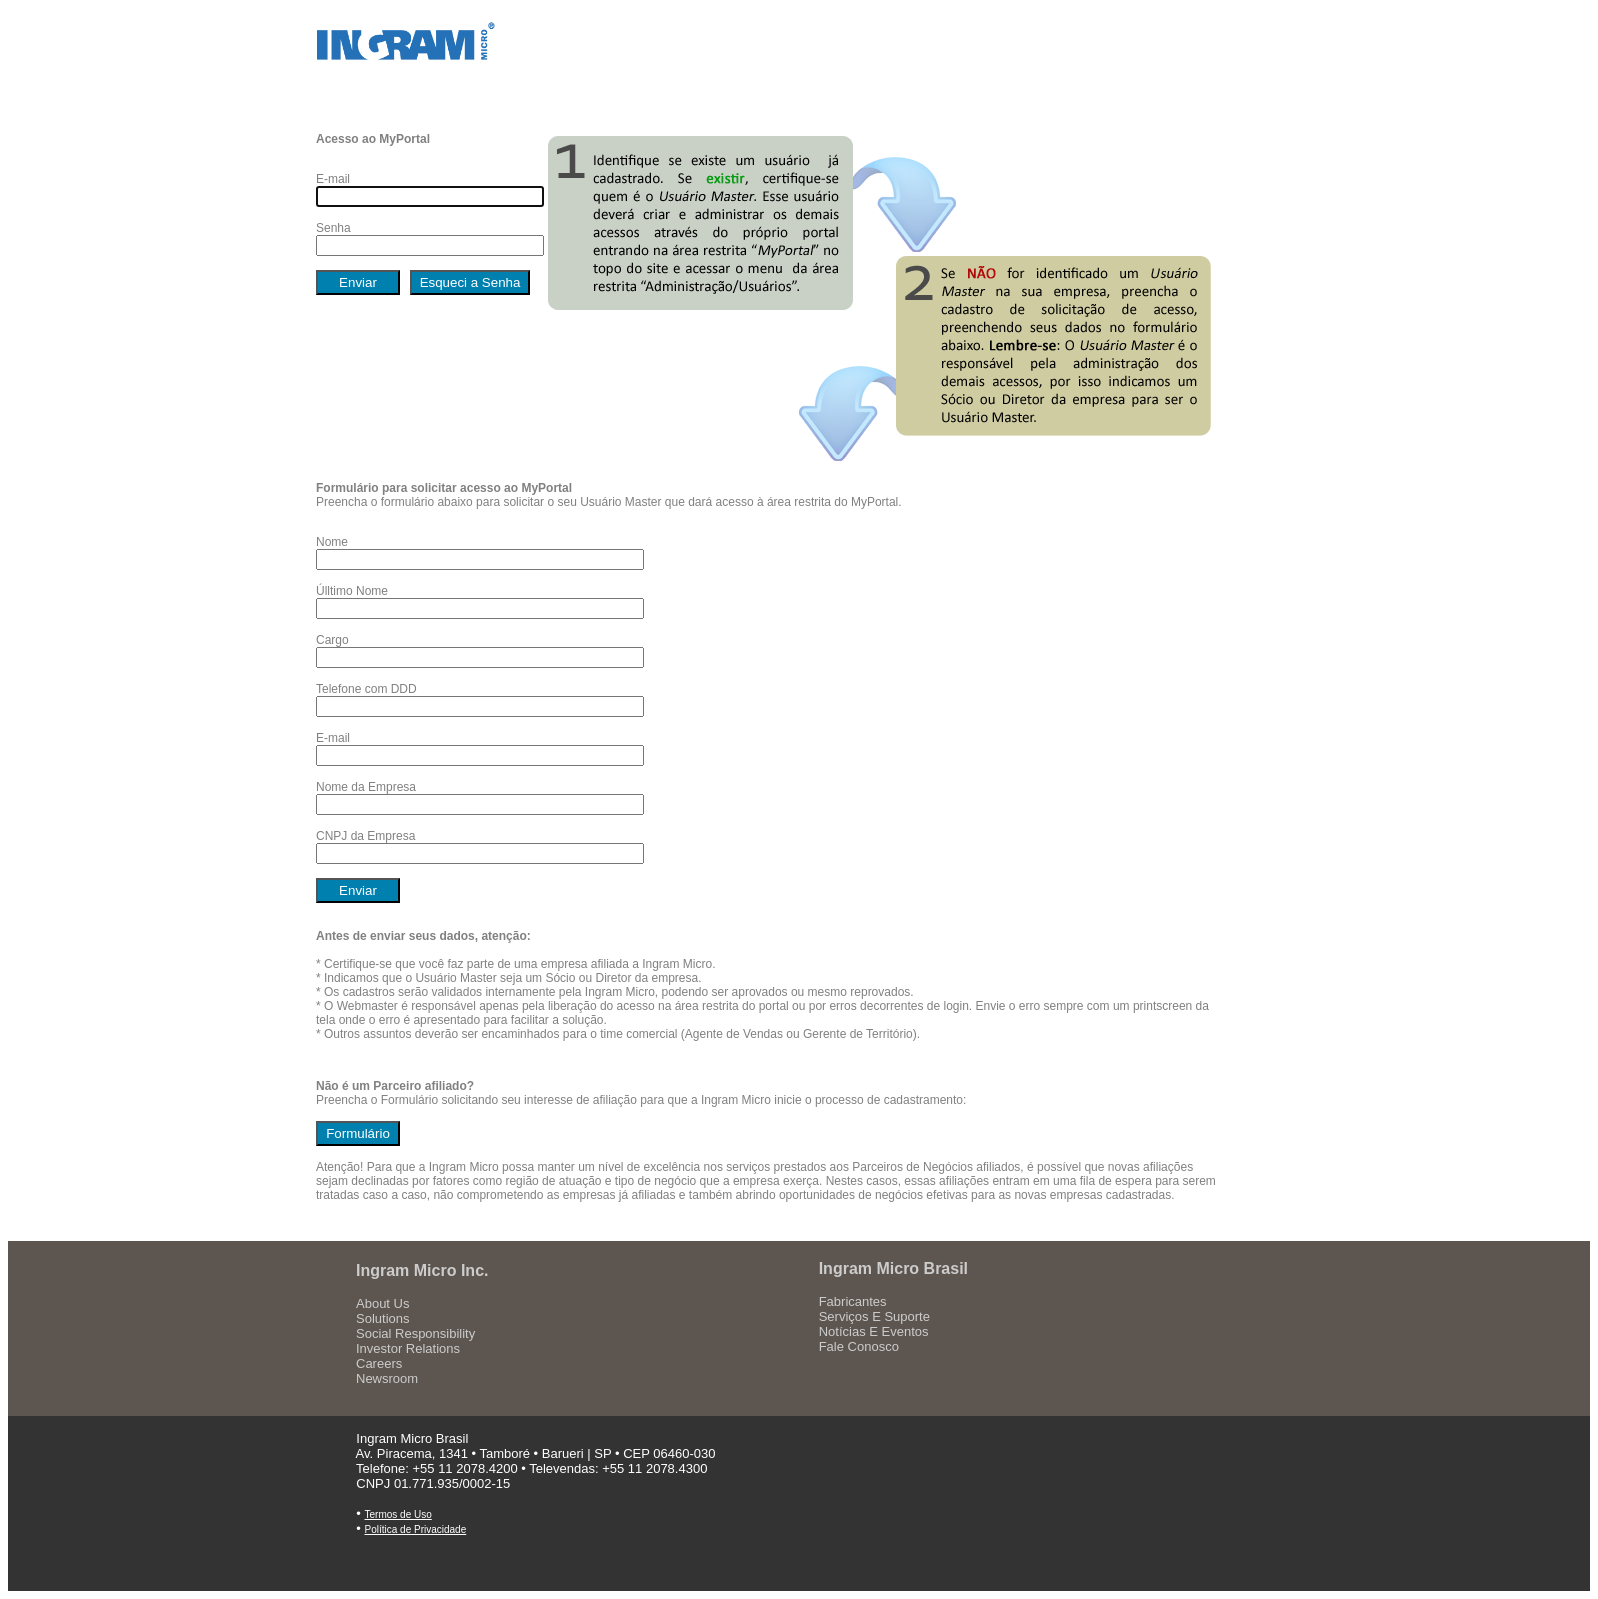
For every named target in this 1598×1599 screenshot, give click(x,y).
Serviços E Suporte (874, 1316)
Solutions (382, 1318)
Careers (379, 1363)
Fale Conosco (859, 1346)
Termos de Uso (398, 1514)
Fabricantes (853, 1301)
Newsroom (387, 1378)
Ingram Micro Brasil (893, 1268)
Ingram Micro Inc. (422, 1270)
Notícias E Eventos (874, 1331)
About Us (382, 1303)
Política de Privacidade (416, 1529)
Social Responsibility (415, 1333)
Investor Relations (408, 1348)
